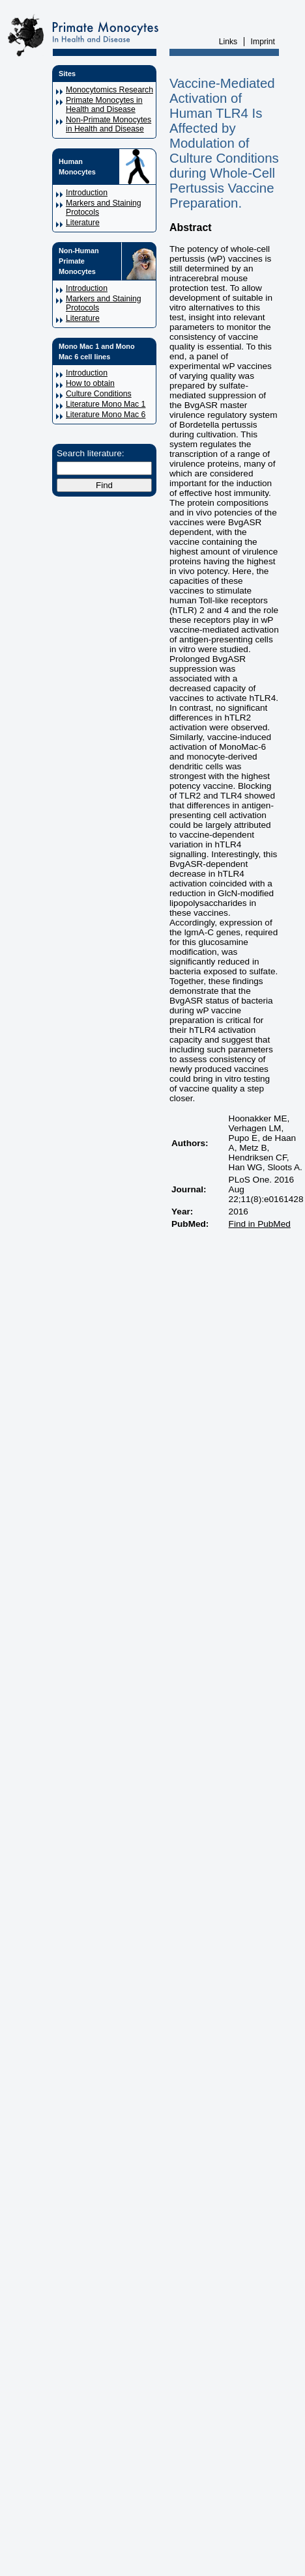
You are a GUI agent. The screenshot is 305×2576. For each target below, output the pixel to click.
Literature (83, 222)
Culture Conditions (99, 393)
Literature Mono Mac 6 (105, 414)
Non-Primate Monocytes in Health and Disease (108, 124)
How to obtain (90, 383)
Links (228, 41)
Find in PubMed (260, 1224)
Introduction (87, 192)
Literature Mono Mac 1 (105, 404)
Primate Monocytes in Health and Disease (104, 105)
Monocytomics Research (109, 89)
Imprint (263, 41)
